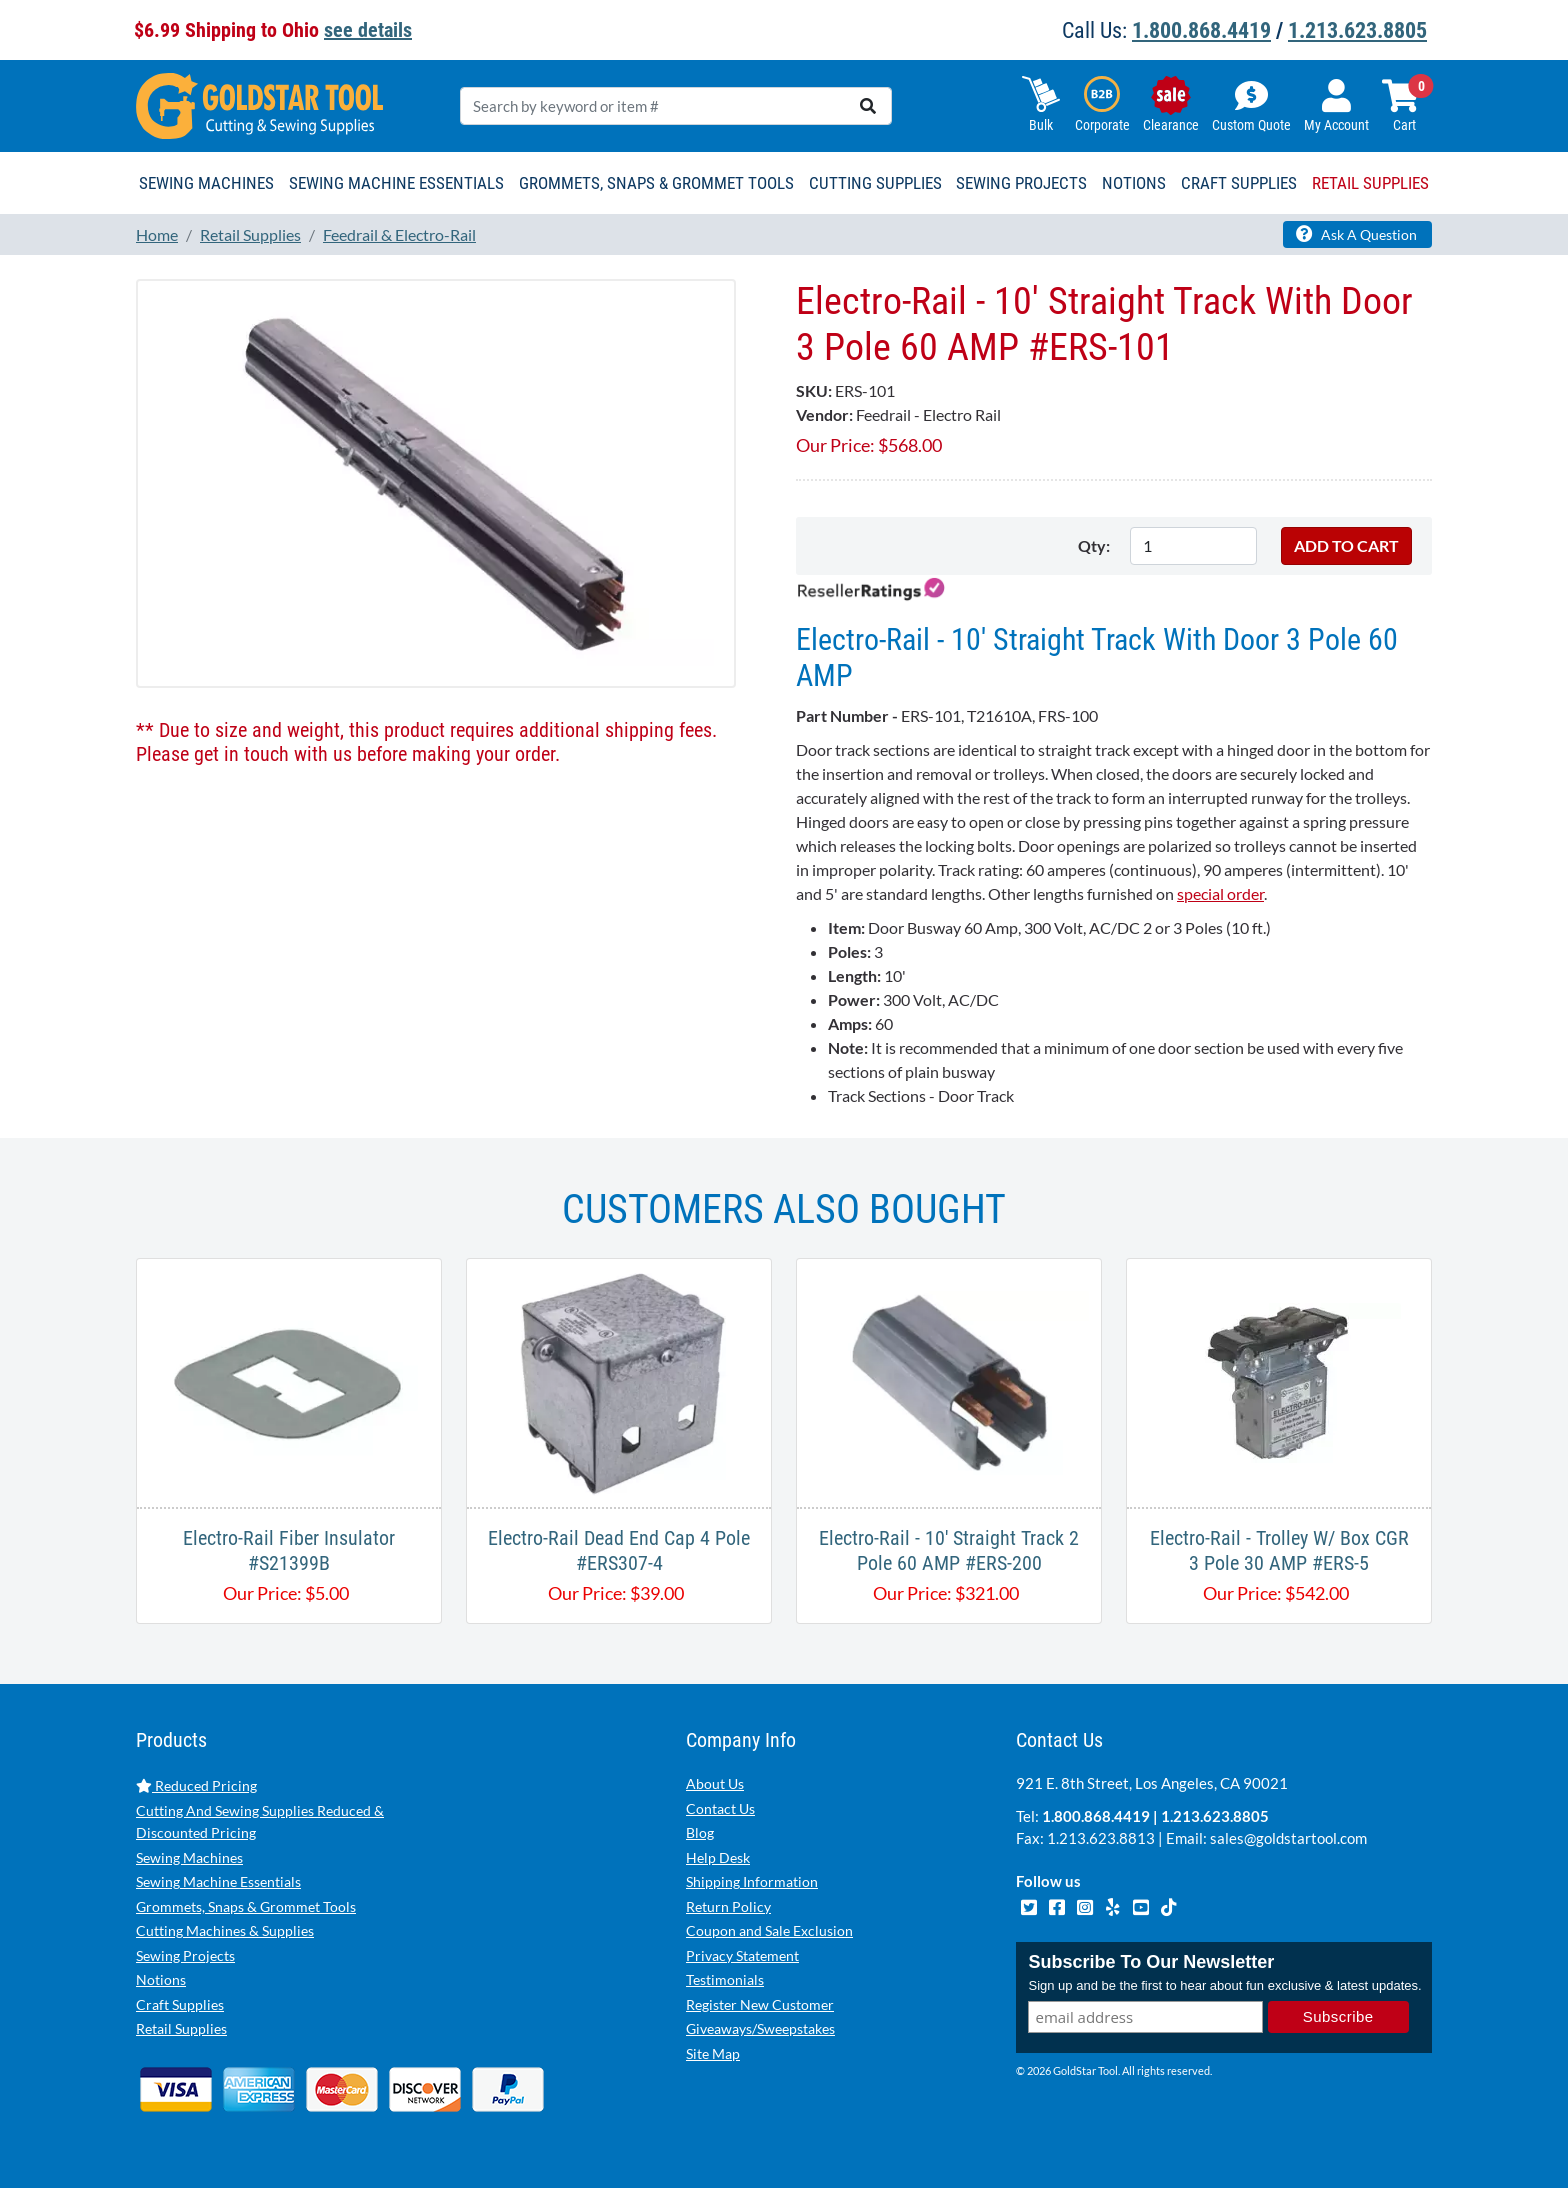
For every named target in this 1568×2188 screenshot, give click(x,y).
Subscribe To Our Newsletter (1151, 1962)
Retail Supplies (181, 2028)
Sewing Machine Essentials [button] (396, 183)
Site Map (713, 2053)
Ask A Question (1356, 234)
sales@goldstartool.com (1288, 1838)
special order (1220, 893)
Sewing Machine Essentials (218, 1881)
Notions (161, 1979)
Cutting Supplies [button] (875, 183)
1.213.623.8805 (1357, 30)
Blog (700, 1832)
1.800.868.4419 (1201, 30)
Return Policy (728, 1906)
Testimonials (725, 1979)
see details (368, 30)
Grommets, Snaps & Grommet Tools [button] (656, 183)
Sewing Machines (189, 1857)
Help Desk (718, 1857)
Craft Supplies (180, 2004)
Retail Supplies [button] (1370, 183)
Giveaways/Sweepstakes (760, 2028)
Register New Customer (760, 2004)
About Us (715, 1783)
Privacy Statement (742, 1955)
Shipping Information (752, 1881)
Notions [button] (1134, 183)
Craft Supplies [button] (1239, 183)
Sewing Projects (185, 1955)
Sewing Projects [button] (1021, 183)
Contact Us (720, 1808)
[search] (868, 106)
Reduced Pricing (196, 1785)
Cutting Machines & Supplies (225, 1930)
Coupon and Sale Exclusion (769, 1930)
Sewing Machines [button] (206, 183)
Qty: (1094, 545)
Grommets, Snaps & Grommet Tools (246, 1906)
